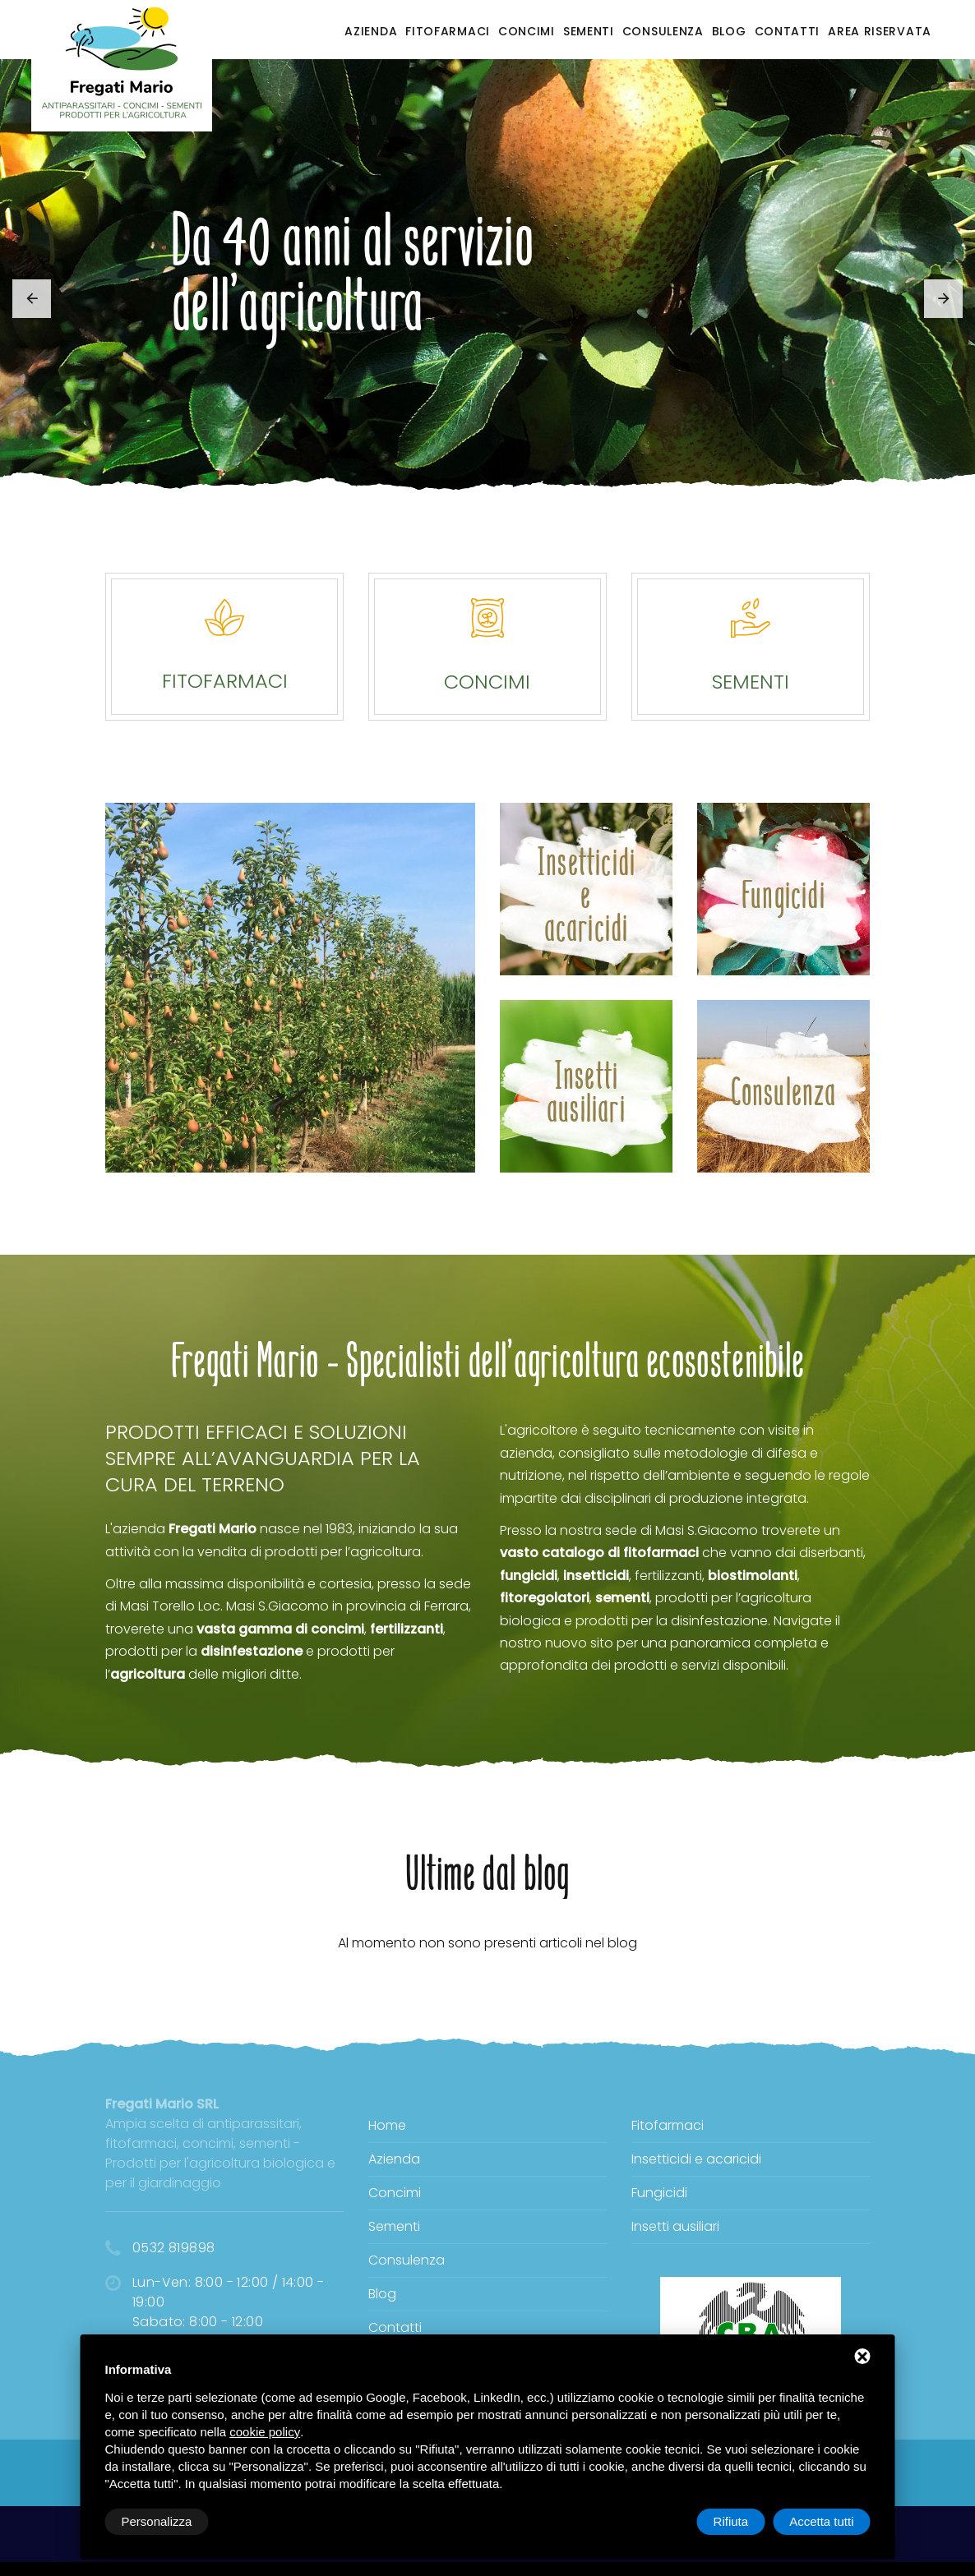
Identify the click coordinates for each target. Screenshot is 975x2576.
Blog (729, 31)
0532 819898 (173, 2247)
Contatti (787, 31)
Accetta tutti (821, 2521)
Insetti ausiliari (675, 2226)
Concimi (526, 31)
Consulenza (663, 31)
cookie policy (264, 2432)
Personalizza (157, 2521)
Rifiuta (731, 2521)
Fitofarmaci (447, 31)
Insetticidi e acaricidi (696, 2159)
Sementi (588, 31)
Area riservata (879, 31)
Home (387, 2125)
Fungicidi (659, 2192)
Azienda (370, 31)
